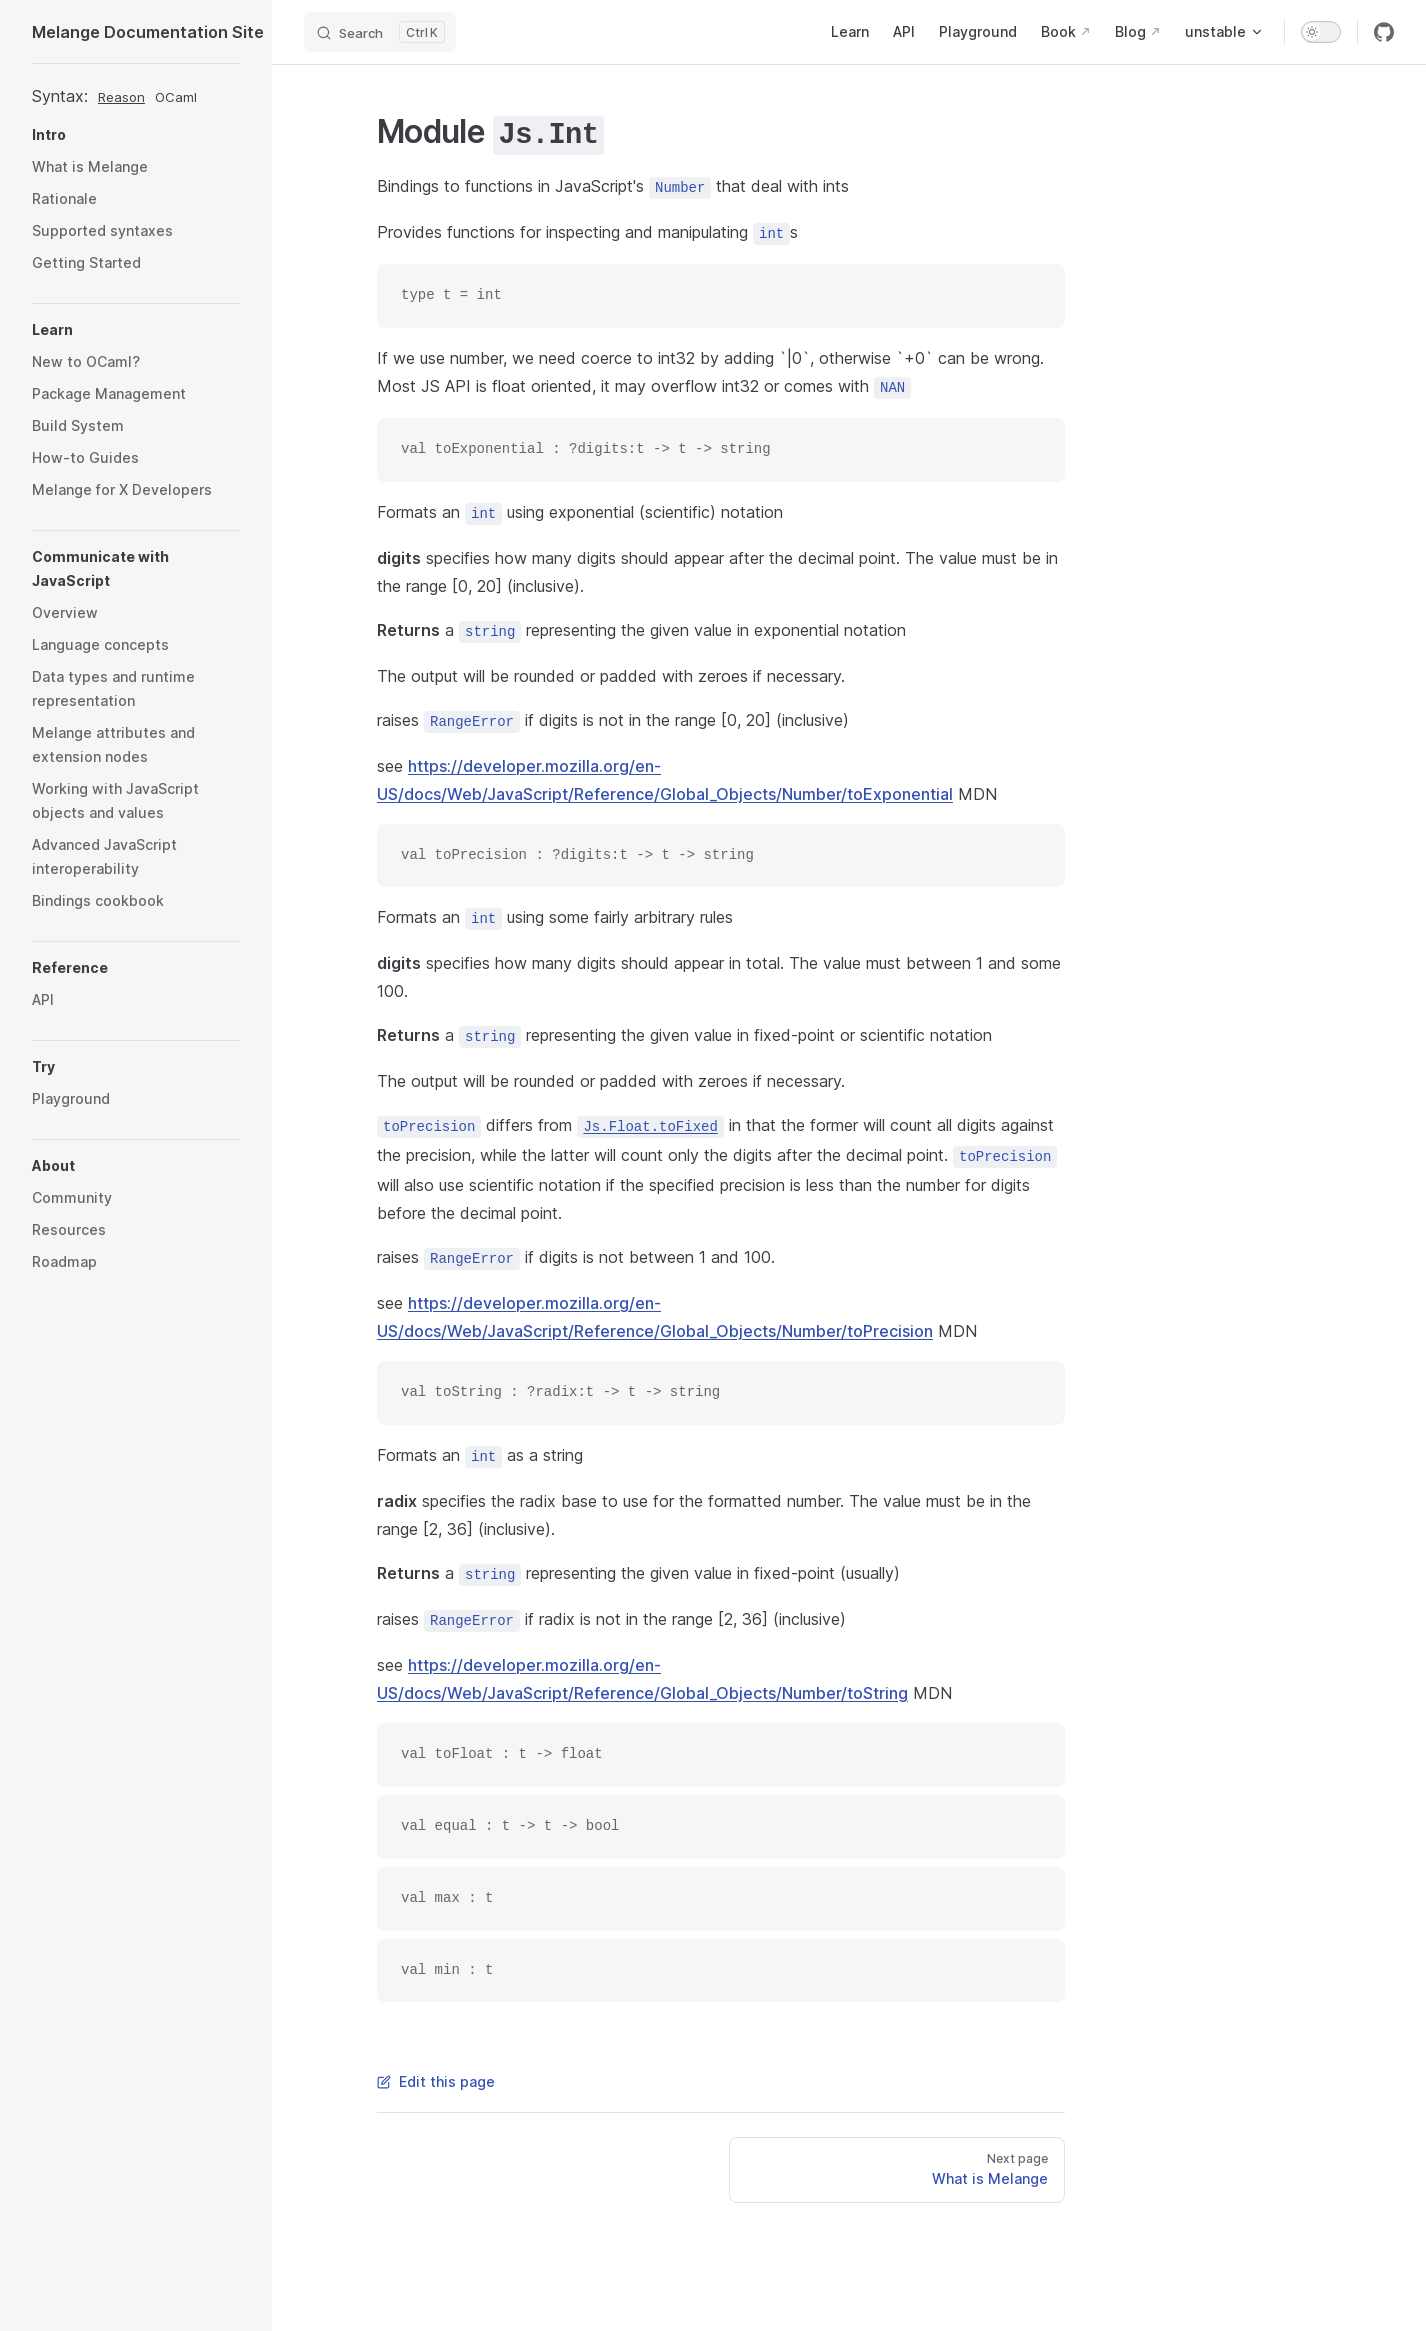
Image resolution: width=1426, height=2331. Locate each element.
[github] (1384, 32)
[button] (136, 135)
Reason (121, 97)
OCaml (176, 97)
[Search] (380, 32)
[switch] (1321, 32)
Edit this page (436, 2081)
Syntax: (60, 96)
